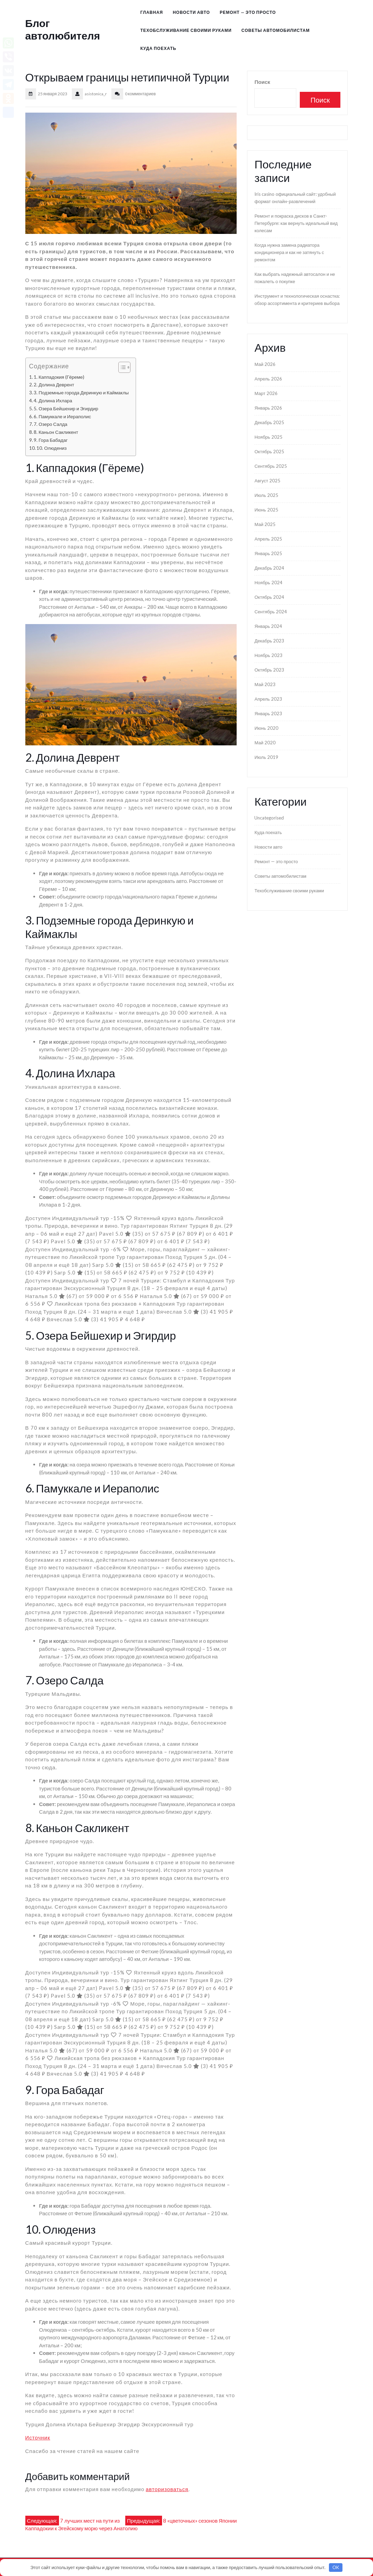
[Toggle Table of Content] (121, 367)
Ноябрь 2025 (268, 437)
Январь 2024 (268, 626)
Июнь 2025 (266, 509)
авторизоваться (167, 2489)
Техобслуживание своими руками (185, 30)
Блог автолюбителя (62, 29)
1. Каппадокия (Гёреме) (59, 377)
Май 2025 (264, 524)
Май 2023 (264, 684)
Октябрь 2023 (269, 670)
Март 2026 (265, 393)
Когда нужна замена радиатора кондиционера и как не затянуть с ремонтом (289, 252)
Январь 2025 (268, 553)
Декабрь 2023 (269, 640)
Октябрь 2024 (269, 597)
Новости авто (191, 12)
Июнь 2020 (266, 728)
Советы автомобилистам (275, 30)
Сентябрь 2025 (270, 466)
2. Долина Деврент (54, 384)
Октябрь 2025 (269, 451)
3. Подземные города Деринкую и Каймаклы (81, 392)
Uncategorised (269, 818)
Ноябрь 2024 (268, 582)
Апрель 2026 (268, 379)
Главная (151, 12)
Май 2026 (264, 364)
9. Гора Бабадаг (51, 440)
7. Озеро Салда (50, 424)
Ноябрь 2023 (268, 655)
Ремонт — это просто (248, 12)
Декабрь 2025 (269, 422)
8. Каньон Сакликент (56, 432)
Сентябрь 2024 (270, 611)
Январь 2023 (268, 713)
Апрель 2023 (268, 699)
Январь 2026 (268, 408)
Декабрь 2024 (269, 568)
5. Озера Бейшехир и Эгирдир (66, 408)
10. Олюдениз (51, 448)
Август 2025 (267, 480)
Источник (37, 2437)
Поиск (262, 82)
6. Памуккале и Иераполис (62, 416)
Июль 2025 (266, 495)
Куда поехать (158, 48)
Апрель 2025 (268, 539)
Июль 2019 (266, 757)
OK (335, 2567)
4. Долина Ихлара (53, 400)
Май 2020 (264, 742)
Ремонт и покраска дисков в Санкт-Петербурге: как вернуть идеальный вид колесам (296, 223)
